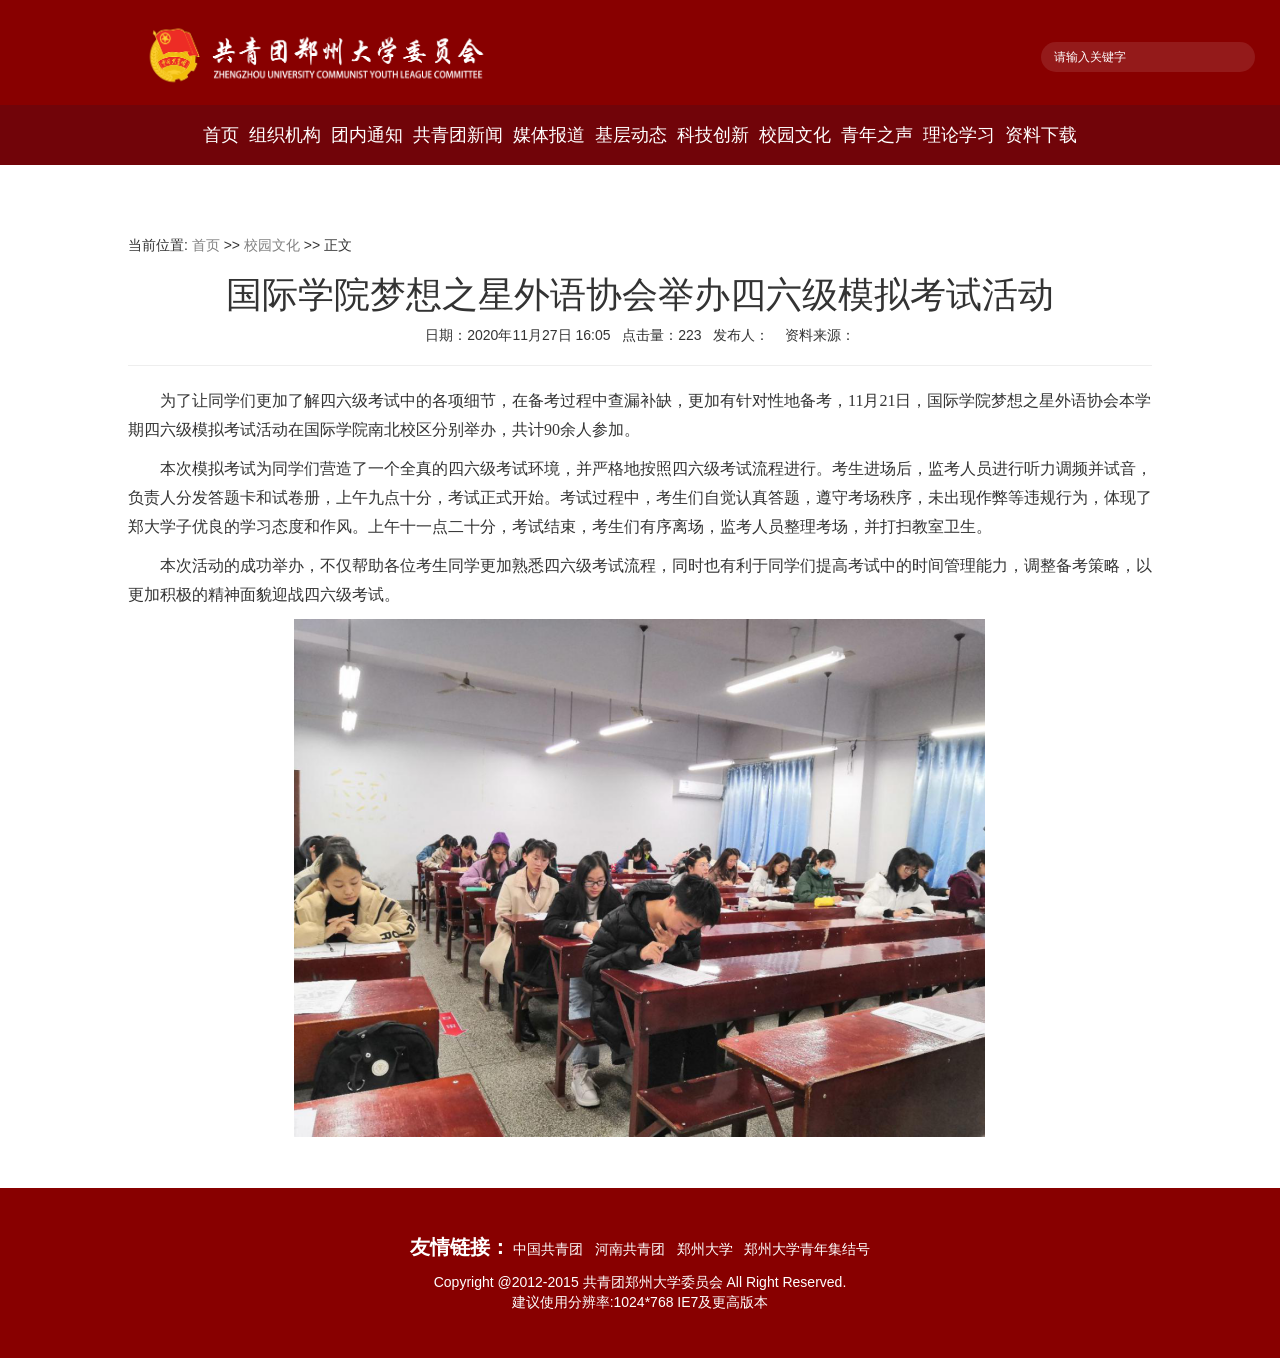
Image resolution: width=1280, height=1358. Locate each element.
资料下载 (1041, 135)
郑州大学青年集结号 (807, 1249)
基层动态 (631, 135)
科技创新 (713, 135)
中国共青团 (552, 1249)
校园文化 (795, 135)
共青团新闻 (458, 135)
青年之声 (877, 135)
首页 (221, 135)
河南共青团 (634, 1249)
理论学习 (959, 135)
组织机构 (285, 135)
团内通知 (367, 135)
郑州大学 (709, 1249)
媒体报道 (549, 135)
